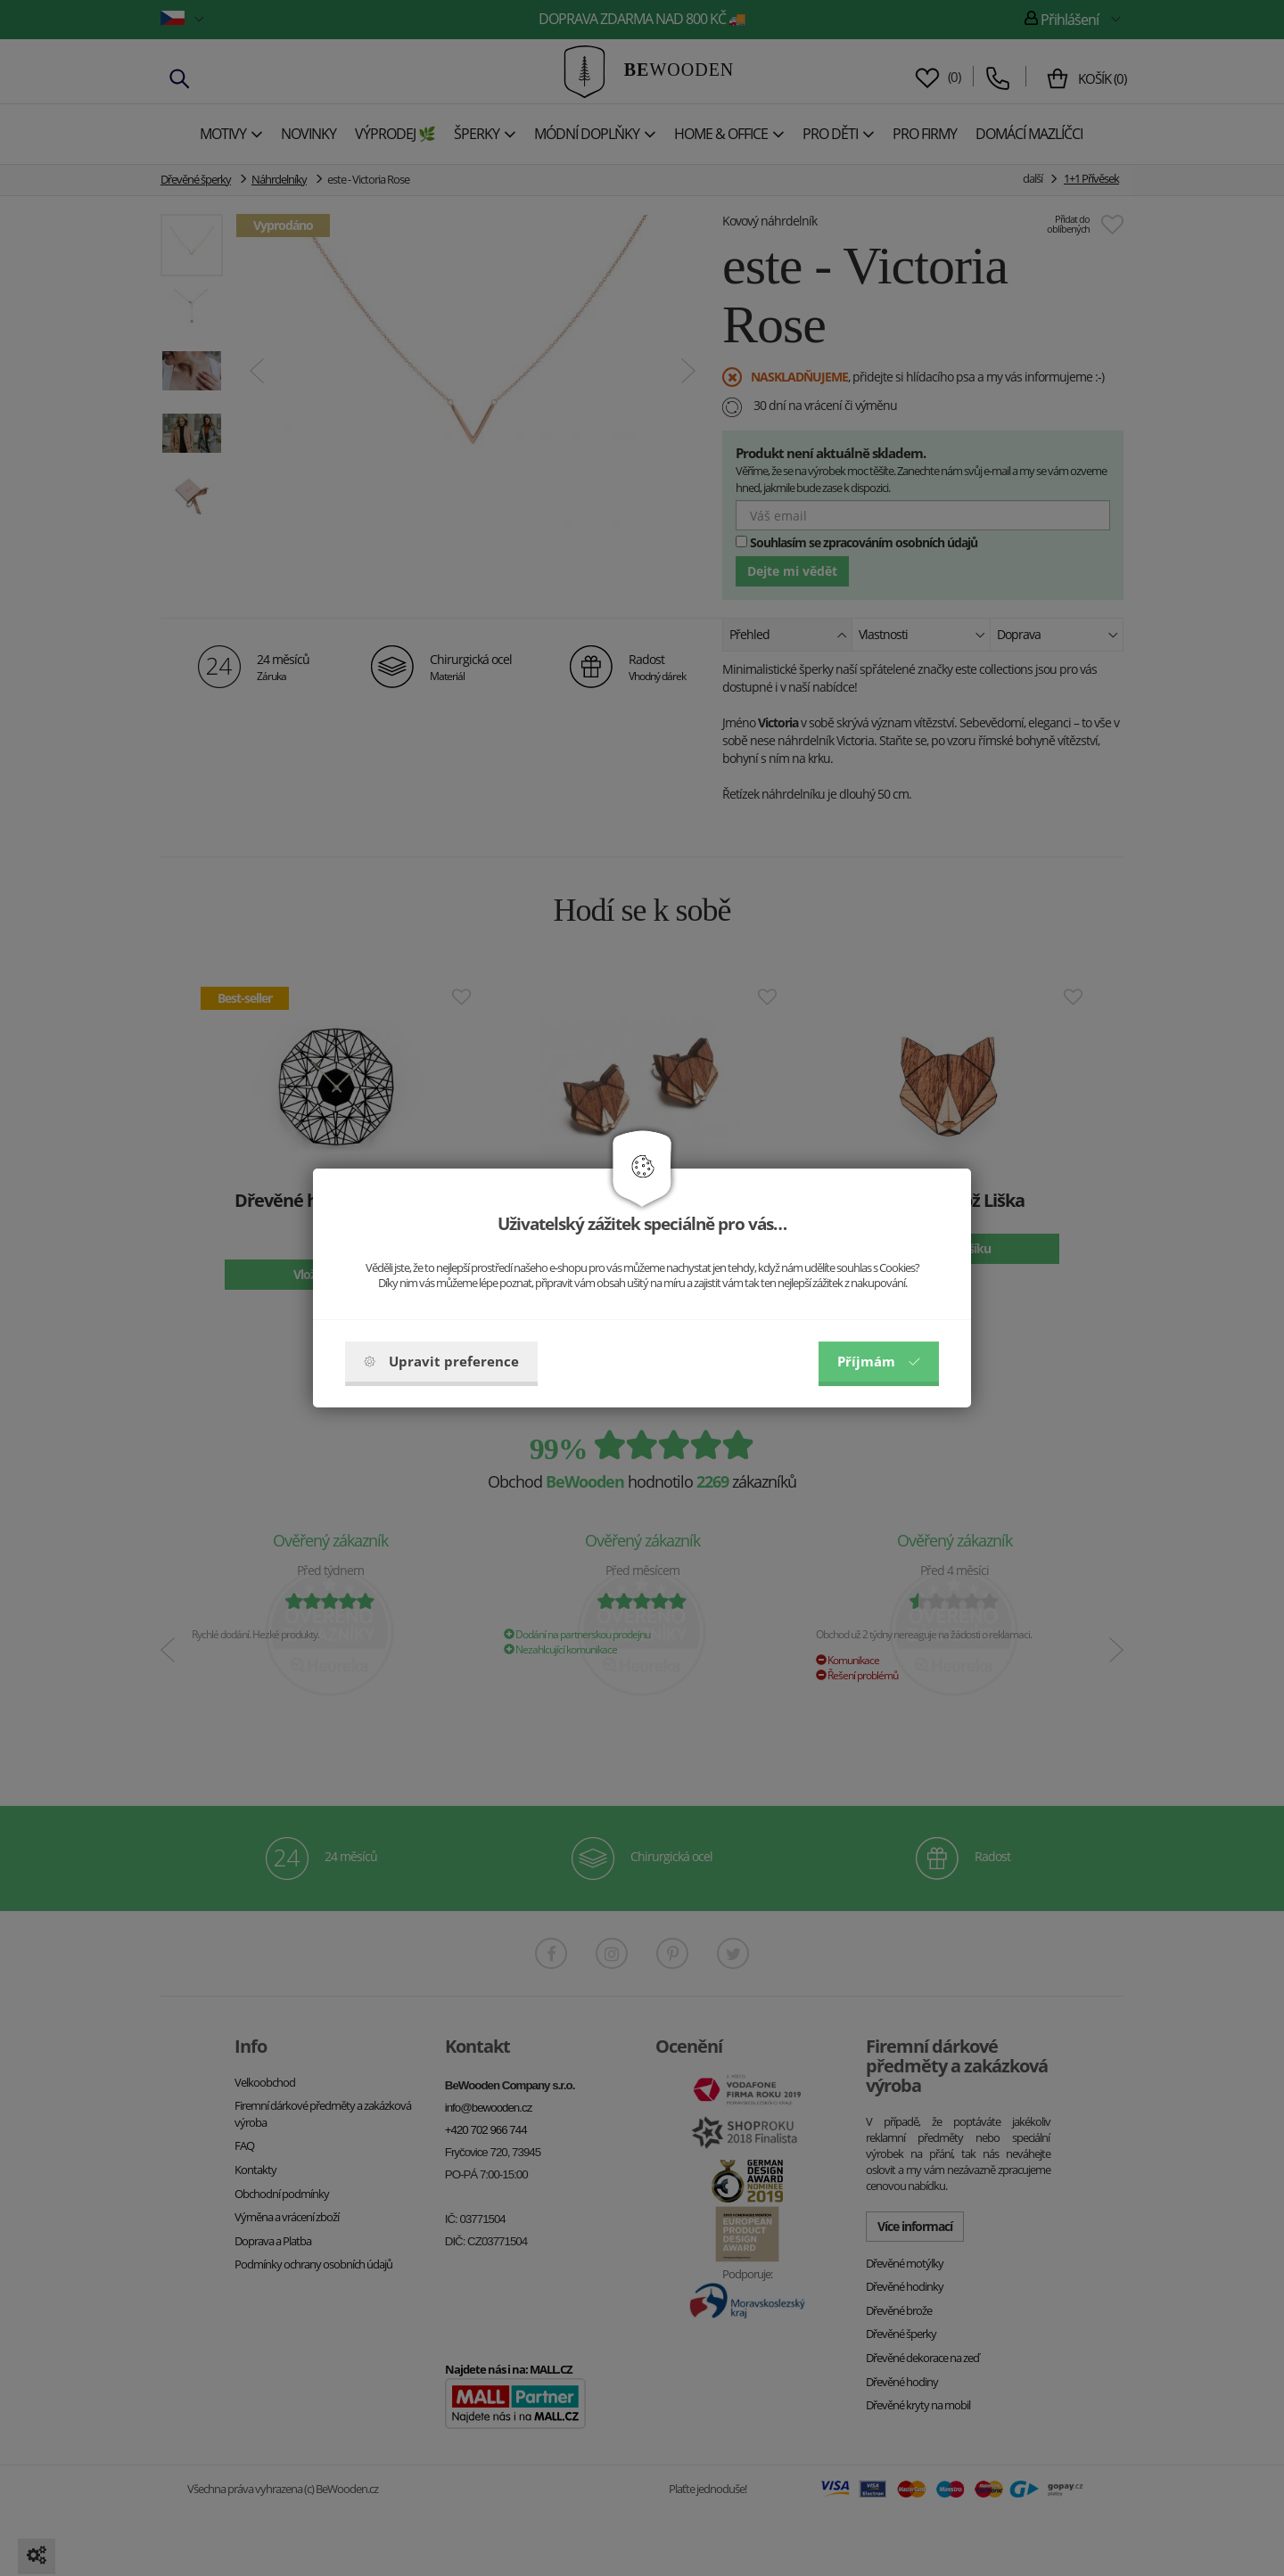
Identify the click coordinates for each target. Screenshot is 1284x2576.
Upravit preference (441, 1361)
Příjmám (878, 1361)
